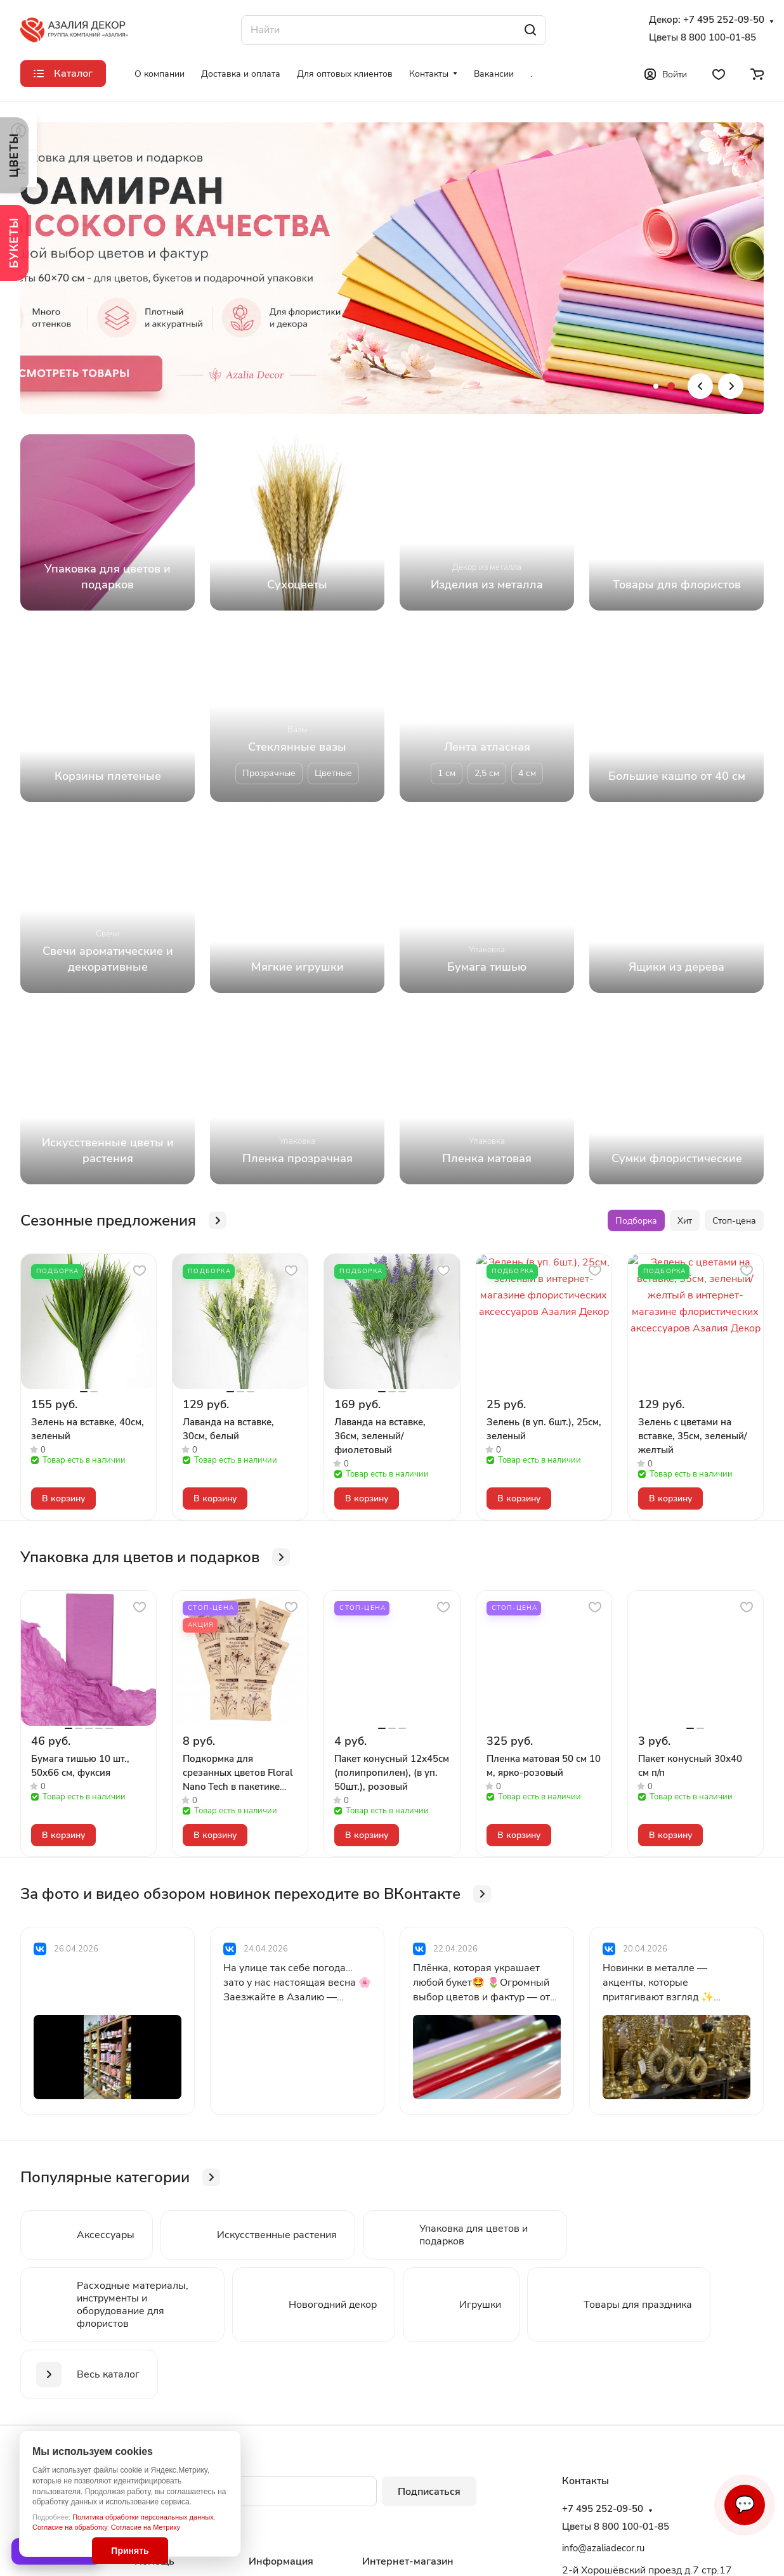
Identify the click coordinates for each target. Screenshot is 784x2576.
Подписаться (429, 2492)
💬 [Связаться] (745, 2505)
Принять (129, 2551)
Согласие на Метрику (145, 2527)
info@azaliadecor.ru (603, 2548)
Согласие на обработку (69, 2527)
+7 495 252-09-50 (723, 20)
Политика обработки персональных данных (143, 2517)
